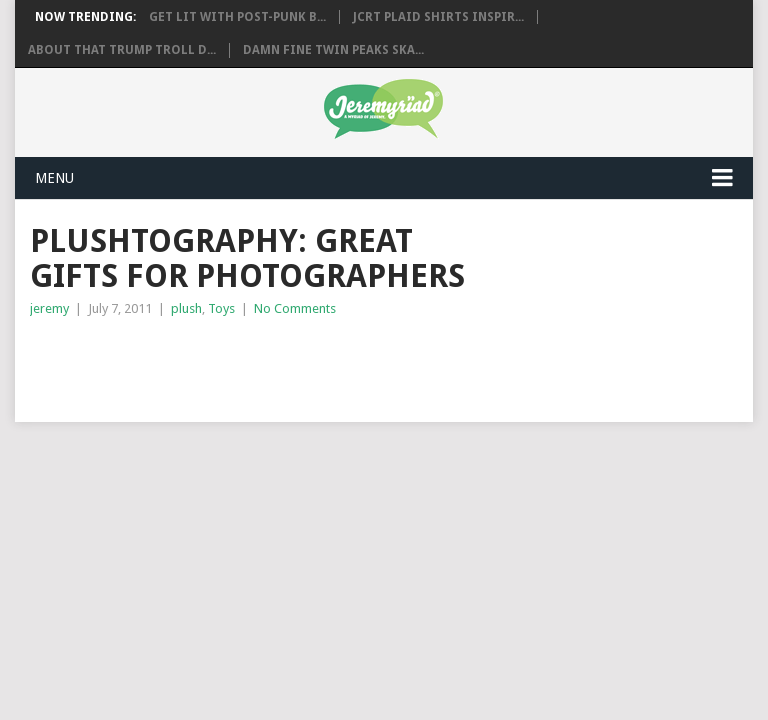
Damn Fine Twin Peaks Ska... (333, 50)
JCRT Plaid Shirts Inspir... (438, 17)
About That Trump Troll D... (122, 50)
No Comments (295, 308)
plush (186, 308)
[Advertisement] (264, 360)
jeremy (49, 308)
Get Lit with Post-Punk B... (237, 17)
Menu (54, 178)
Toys (221, 308)
